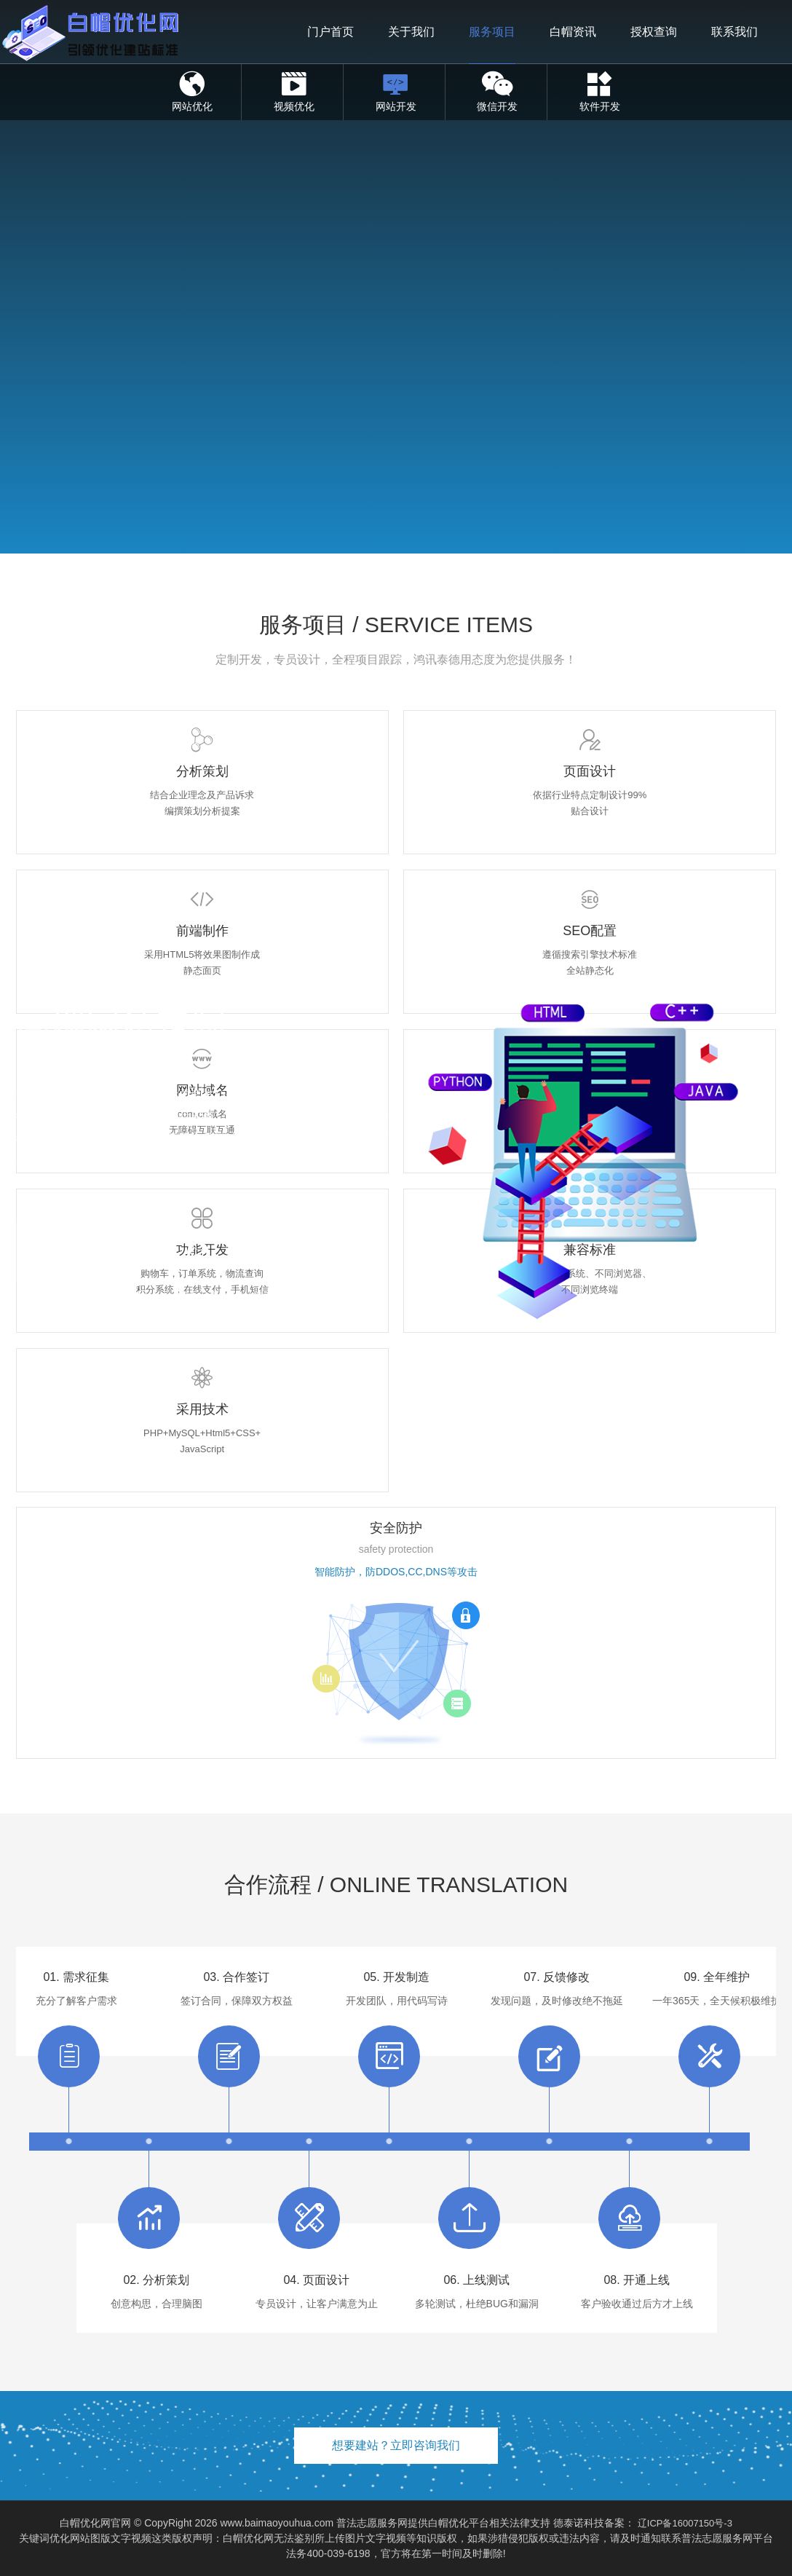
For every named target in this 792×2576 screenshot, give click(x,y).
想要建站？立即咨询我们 (396, 2445)
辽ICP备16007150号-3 (685, 2523)
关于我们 (411, 31)
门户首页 (330, 31)
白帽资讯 (573, 31)
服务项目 (492, 31)
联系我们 (734, 31)
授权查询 (653, 31)
